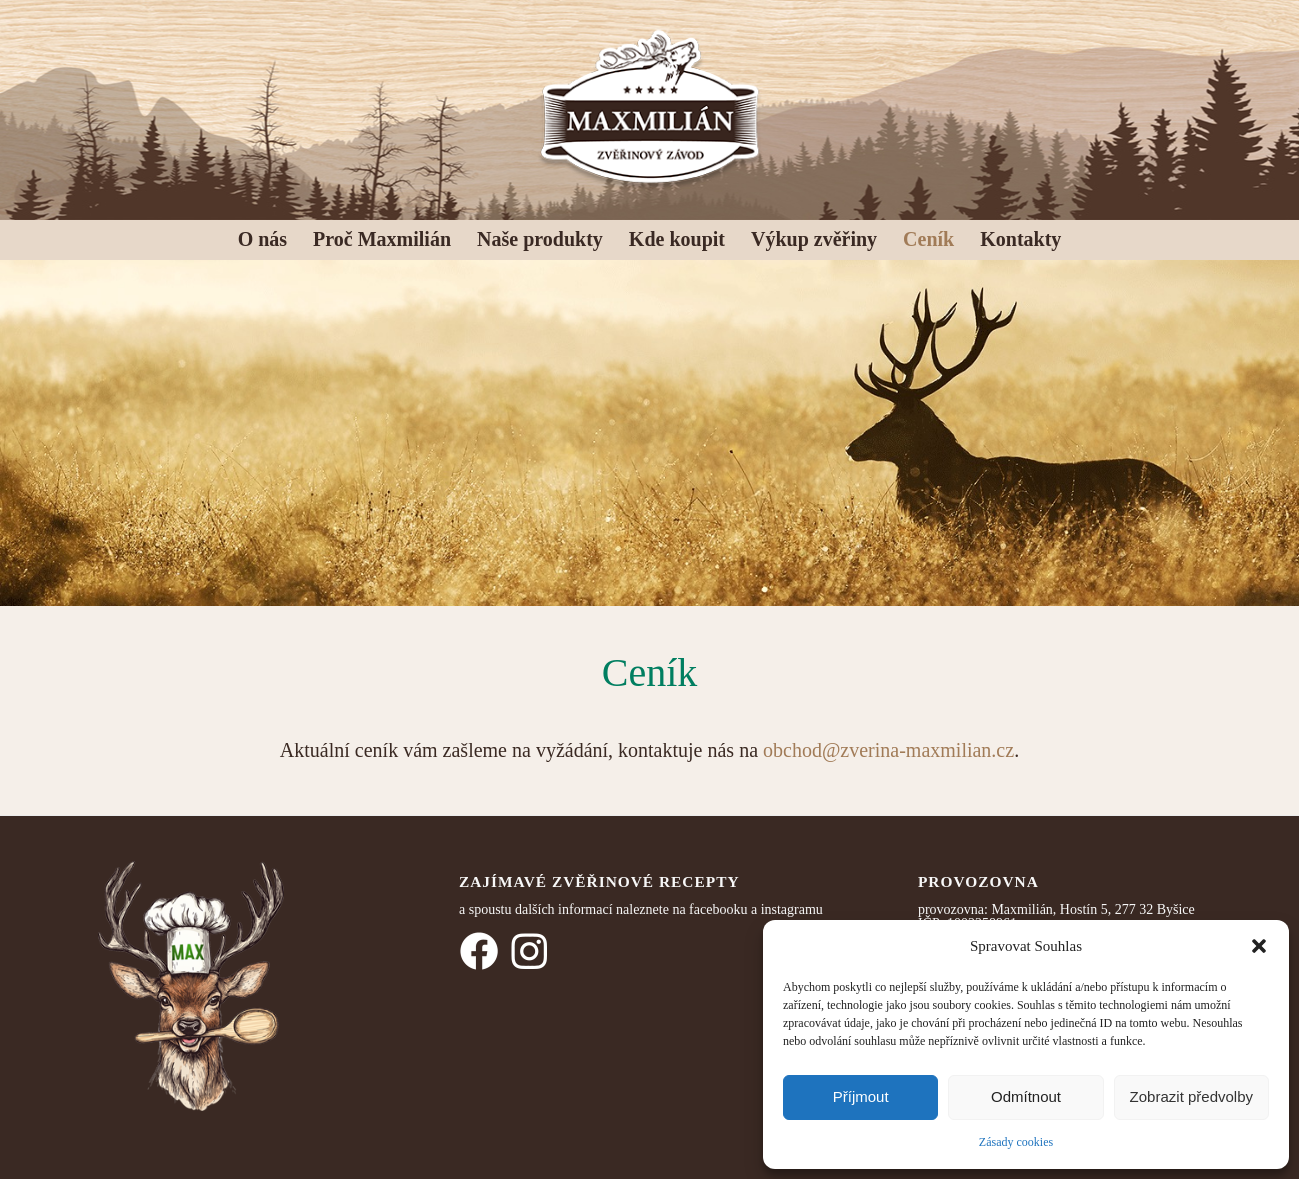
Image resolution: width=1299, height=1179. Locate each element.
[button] (1259, 946)
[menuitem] (262, 235)
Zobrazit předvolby (1191, 1096)
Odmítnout (1026, 1096)
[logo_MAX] (650, 105)
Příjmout (861, 1096)
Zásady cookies (1016, 1142)
